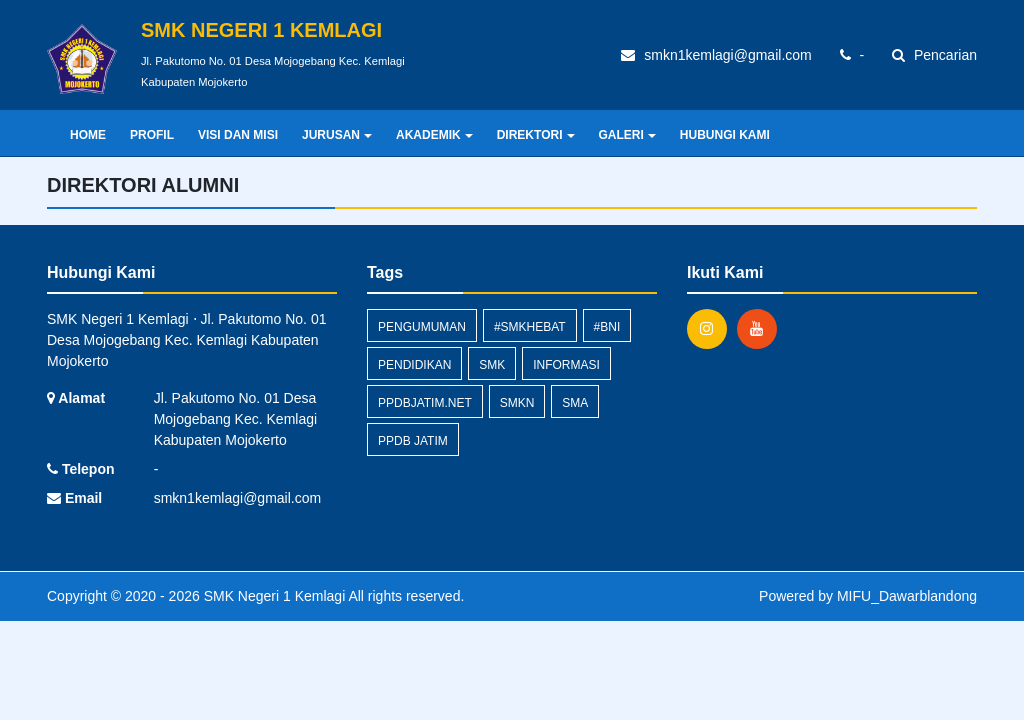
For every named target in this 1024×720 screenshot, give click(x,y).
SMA (575, 403)
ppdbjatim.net (425, 403)
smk (492, 365)
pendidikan (414, 365)
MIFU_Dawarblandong (907, 596)
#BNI (607, 327)
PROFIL (152, 135)
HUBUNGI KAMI (725, 135)
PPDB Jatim (413, 441)
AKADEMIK (434, 135)
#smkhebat (530, 327)
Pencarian (934, 55)
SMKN (517, 403)
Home (88, 135)
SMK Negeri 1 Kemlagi (273, 596)
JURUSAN (337, 135)
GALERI (627, 135)
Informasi (566, 365)
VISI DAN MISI (238, 135)
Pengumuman (422, 327)
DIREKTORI (536, 135)
